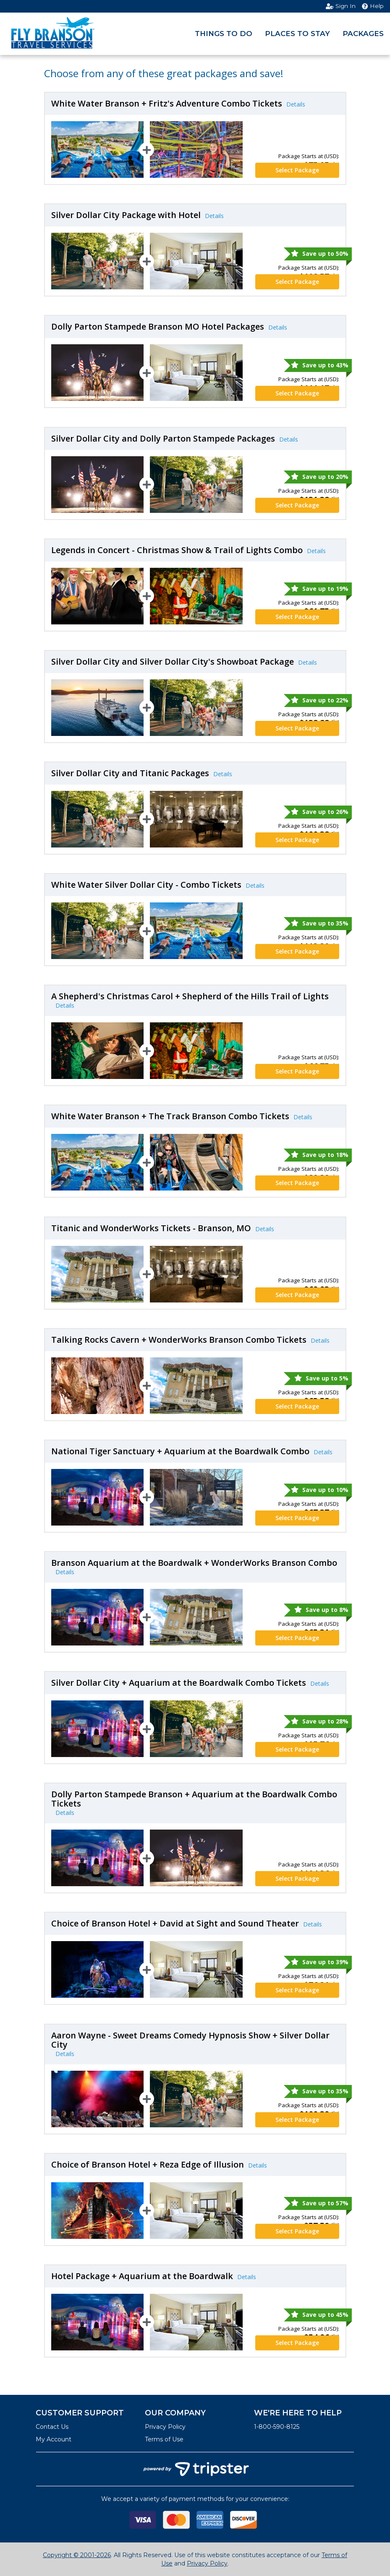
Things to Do (223, 33)
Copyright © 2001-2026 (77, 2555)
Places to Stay (297, 33)
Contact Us (52, 2426)
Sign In (340, 6)
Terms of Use (164, 2439)
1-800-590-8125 (276, 2426)
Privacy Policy (165, 2426)
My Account (53, 2439)
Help (373, 6)
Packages (363, 33)
